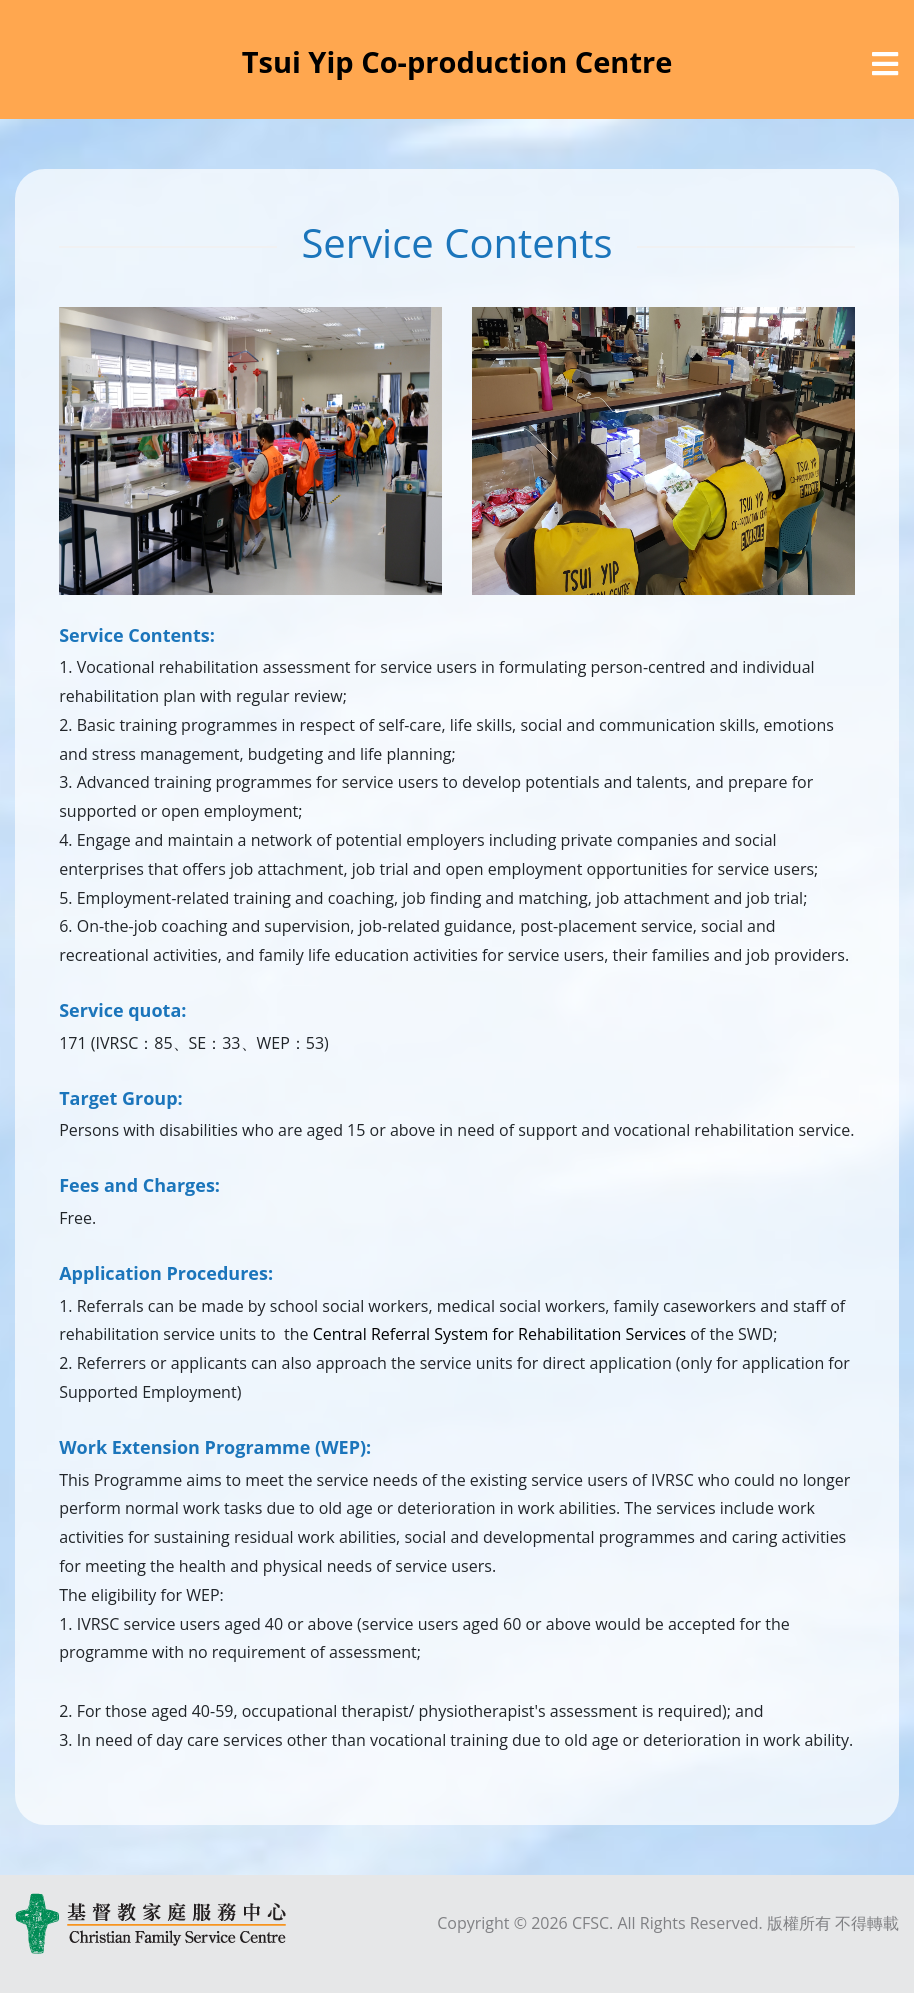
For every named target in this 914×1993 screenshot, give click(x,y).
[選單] (885, 64)
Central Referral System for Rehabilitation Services (499, 1334)
